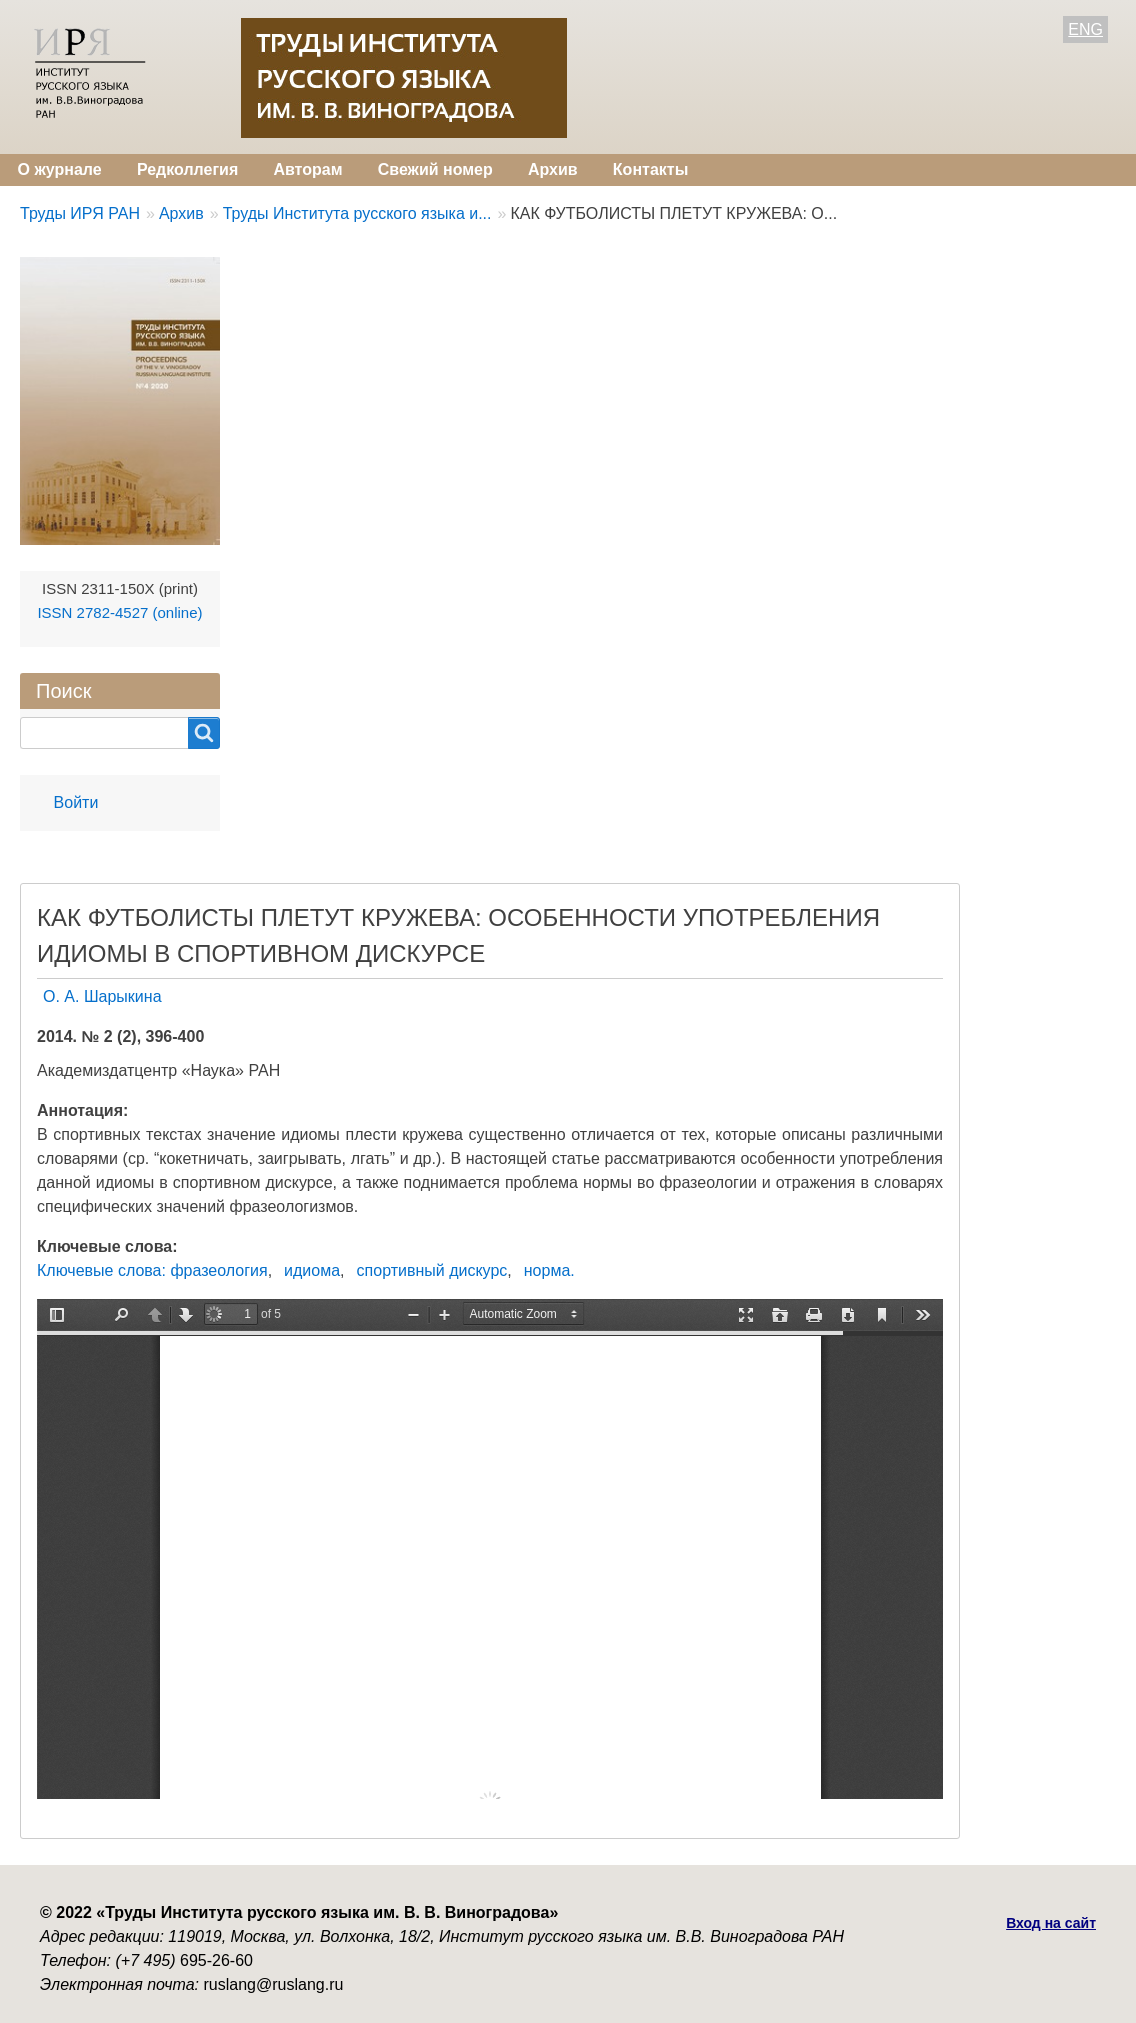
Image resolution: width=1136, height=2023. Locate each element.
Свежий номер (435, 169)
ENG (1085, 29)
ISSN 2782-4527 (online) (119, 612)
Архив (553, 169)
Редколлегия (187, 169)
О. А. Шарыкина (102, 996)
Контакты (650, 169)
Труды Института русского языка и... (357, 213)
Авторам (307, 169)
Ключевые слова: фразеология (152, 1270)
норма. (549, 1270)
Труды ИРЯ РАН (80, 213)
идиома (312, 1270)
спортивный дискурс (432, 1270)
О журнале (60, 169)
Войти (76, 802)
